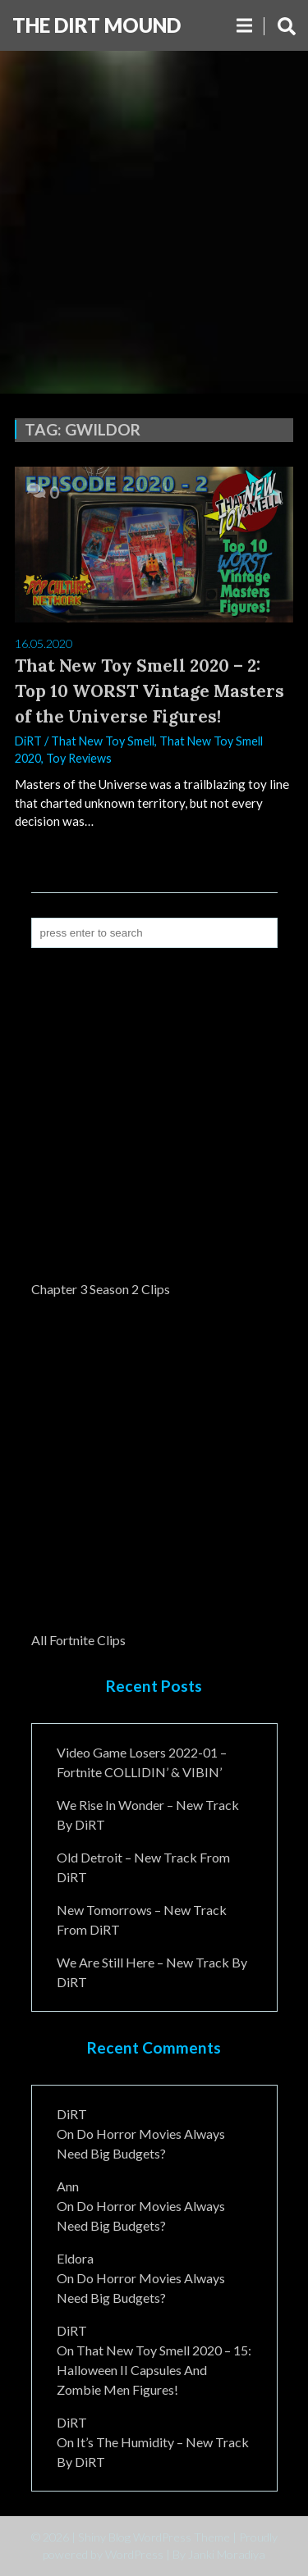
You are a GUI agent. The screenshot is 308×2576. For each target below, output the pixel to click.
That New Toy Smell (102, 741)
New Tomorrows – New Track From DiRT (142, 1919)
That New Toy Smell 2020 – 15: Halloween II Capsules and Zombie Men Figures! (154, 2369)
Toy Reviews (79, 758)
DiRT (28, 741)
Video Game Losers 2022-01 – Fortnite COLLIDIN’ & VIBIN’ (142, 1762)
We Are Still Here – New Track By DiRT (152, 1972)
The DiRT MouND (96, 25)
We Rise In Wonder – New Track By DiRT (148, 1814)
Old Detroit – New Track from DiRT (143, 1867)
